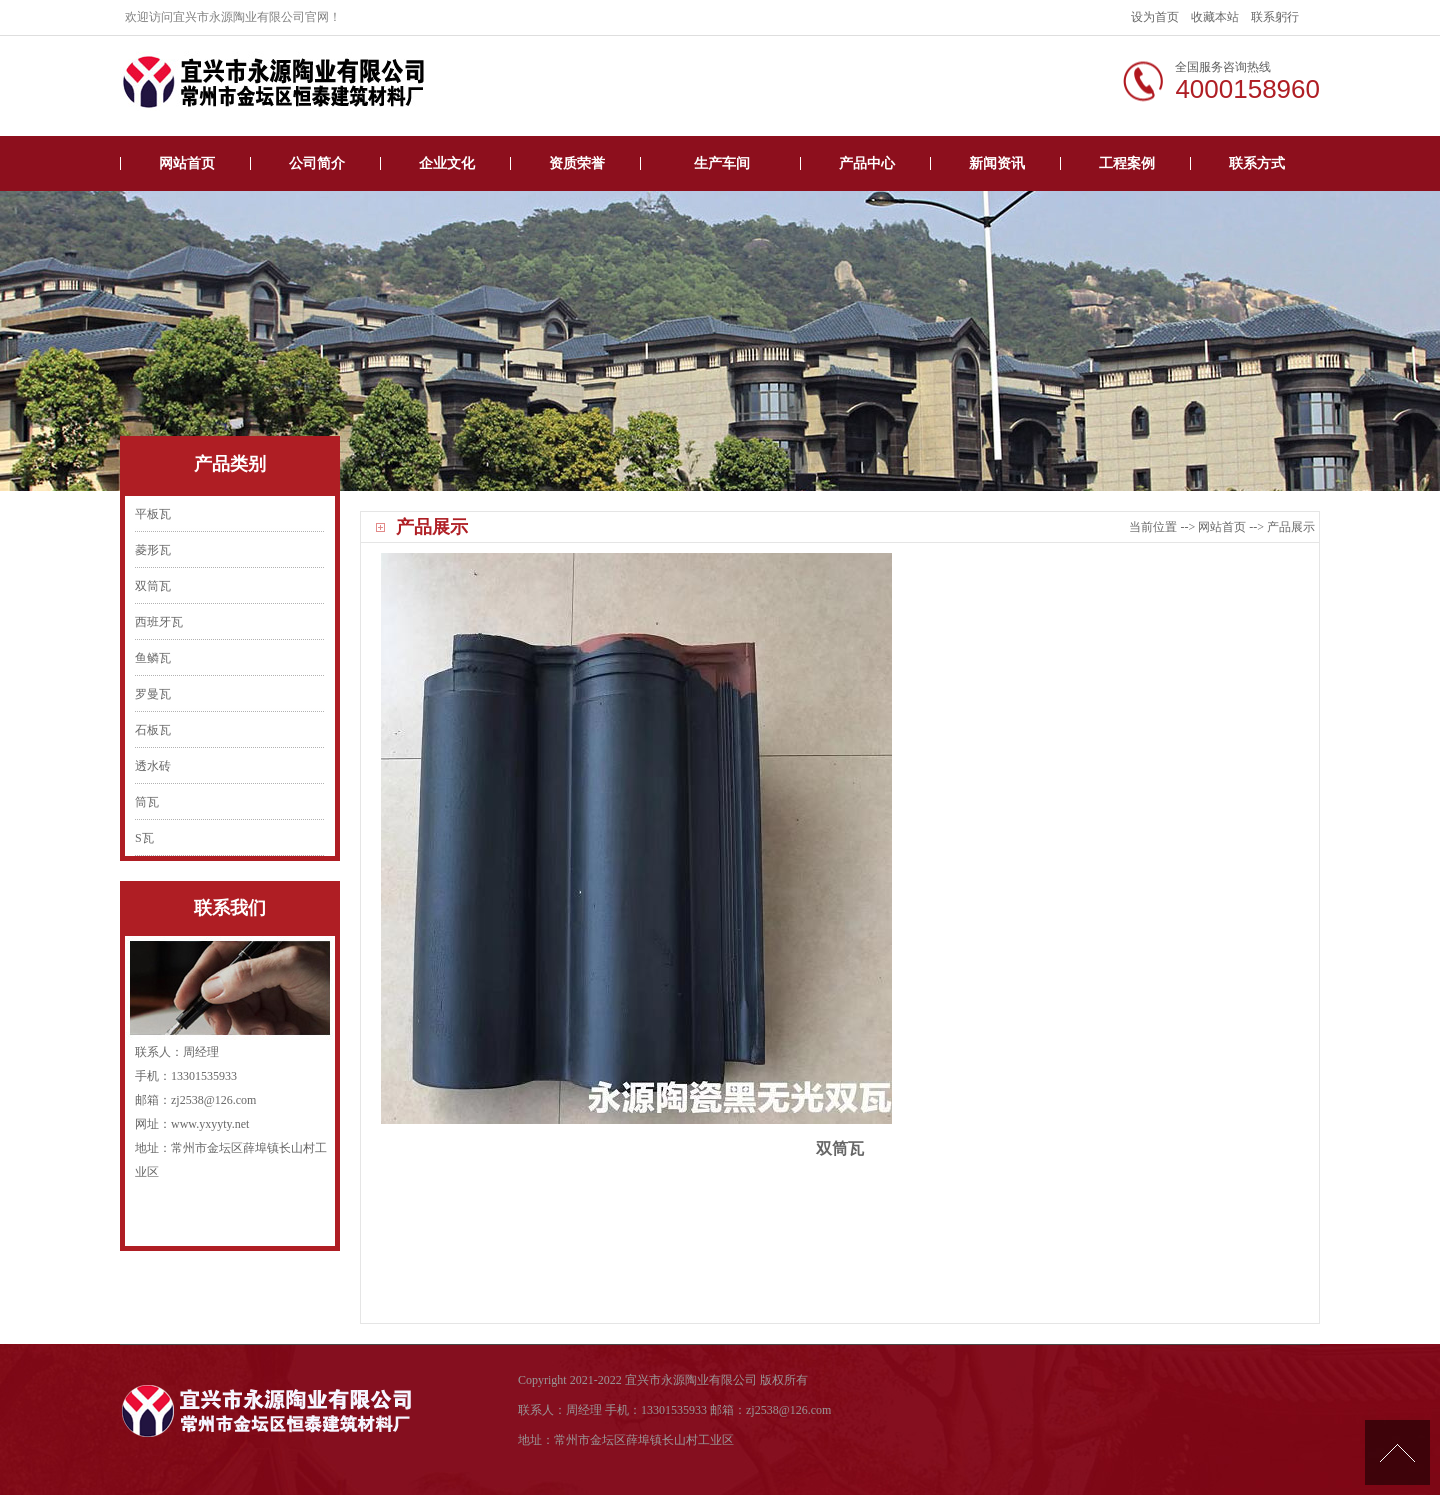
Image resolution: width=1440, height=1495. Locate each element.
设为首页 (1155, 17)
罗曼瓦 (153, 694)
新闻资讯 (997, 163)
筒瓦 (147, 802)
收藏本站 (1215, 17)
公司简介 (317, 163)
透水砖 (153, 766)
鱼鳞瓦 (153, 658)
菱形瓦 (153, 550)
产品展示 (1291, 527)
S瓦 (144, 838)
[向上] (1397, 1452)
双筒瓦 (153, 586)
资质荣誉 (577, 163)
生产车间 (722, 163)
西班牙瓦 (159, 622)
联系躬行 (1275, 17)
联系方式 (1257, 163)
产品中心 (867, 163)
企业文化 (447, 163)
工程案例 (1127, 163)
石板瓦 (153, 730)
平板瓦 (153, 514)
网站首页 (187, 163)
